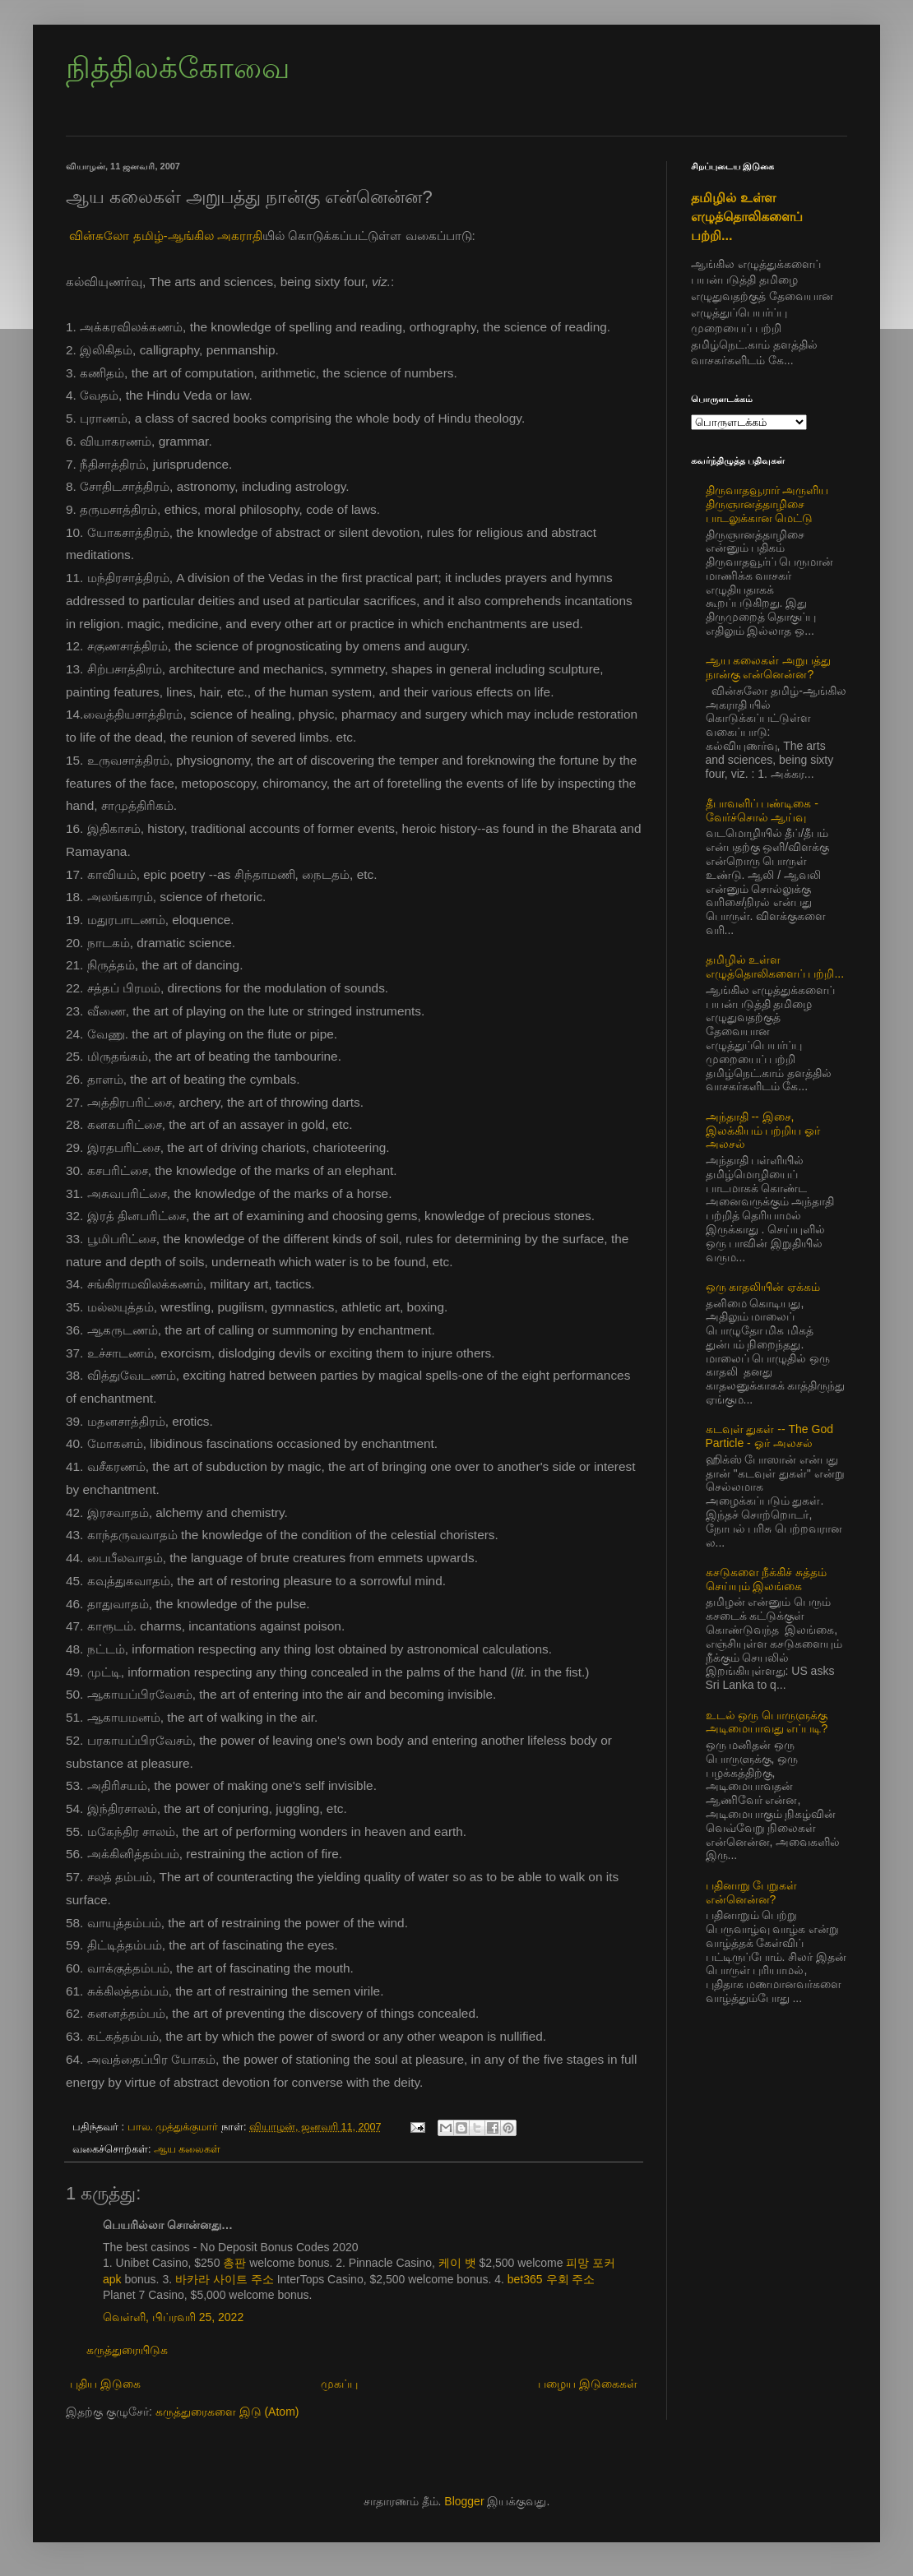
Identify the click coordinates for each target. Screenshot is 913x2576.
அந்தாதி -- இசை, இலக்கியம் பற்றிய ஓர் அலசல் (763, 1130)
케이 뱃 (457, 2262)
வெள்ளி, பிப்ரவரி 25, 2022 (173, 2317)
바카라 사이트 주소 (224, 2279)
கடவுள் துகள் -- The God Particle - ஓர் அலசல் (769, 1436)
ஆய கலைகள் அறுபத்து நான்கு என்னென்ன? (769, 667)
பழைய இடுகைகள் (587, 2383)
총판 (234, 2262)
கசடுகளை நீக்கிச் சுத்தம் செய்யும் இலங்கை (766, 1579)
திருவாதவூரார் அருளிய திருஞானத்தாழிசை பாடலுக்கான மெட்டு (767, 504)
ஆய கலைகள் (187, 2149)
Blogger (464, 2501)
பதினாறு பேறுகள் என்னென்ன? (752, 1892)
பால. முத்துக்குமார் (174, 2127)
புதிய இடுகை (105, 2383)
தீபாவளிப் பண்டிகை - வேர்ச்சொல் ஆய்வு (762, 810)
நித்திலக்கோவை (178, 68)
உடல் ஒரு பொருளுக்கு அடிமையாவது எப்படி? (767, 1722)
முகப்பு (339, 2383)
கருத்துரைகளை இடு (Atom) (227, 2411)
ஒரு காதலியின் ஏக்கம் (763, 1286)
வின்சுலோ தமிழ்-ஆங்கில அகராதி (165, 236)
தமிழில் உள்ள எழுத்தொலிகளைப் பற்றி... (747, 216)
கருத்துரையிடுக (127, 2349)
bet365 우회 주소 (551, 2279)
